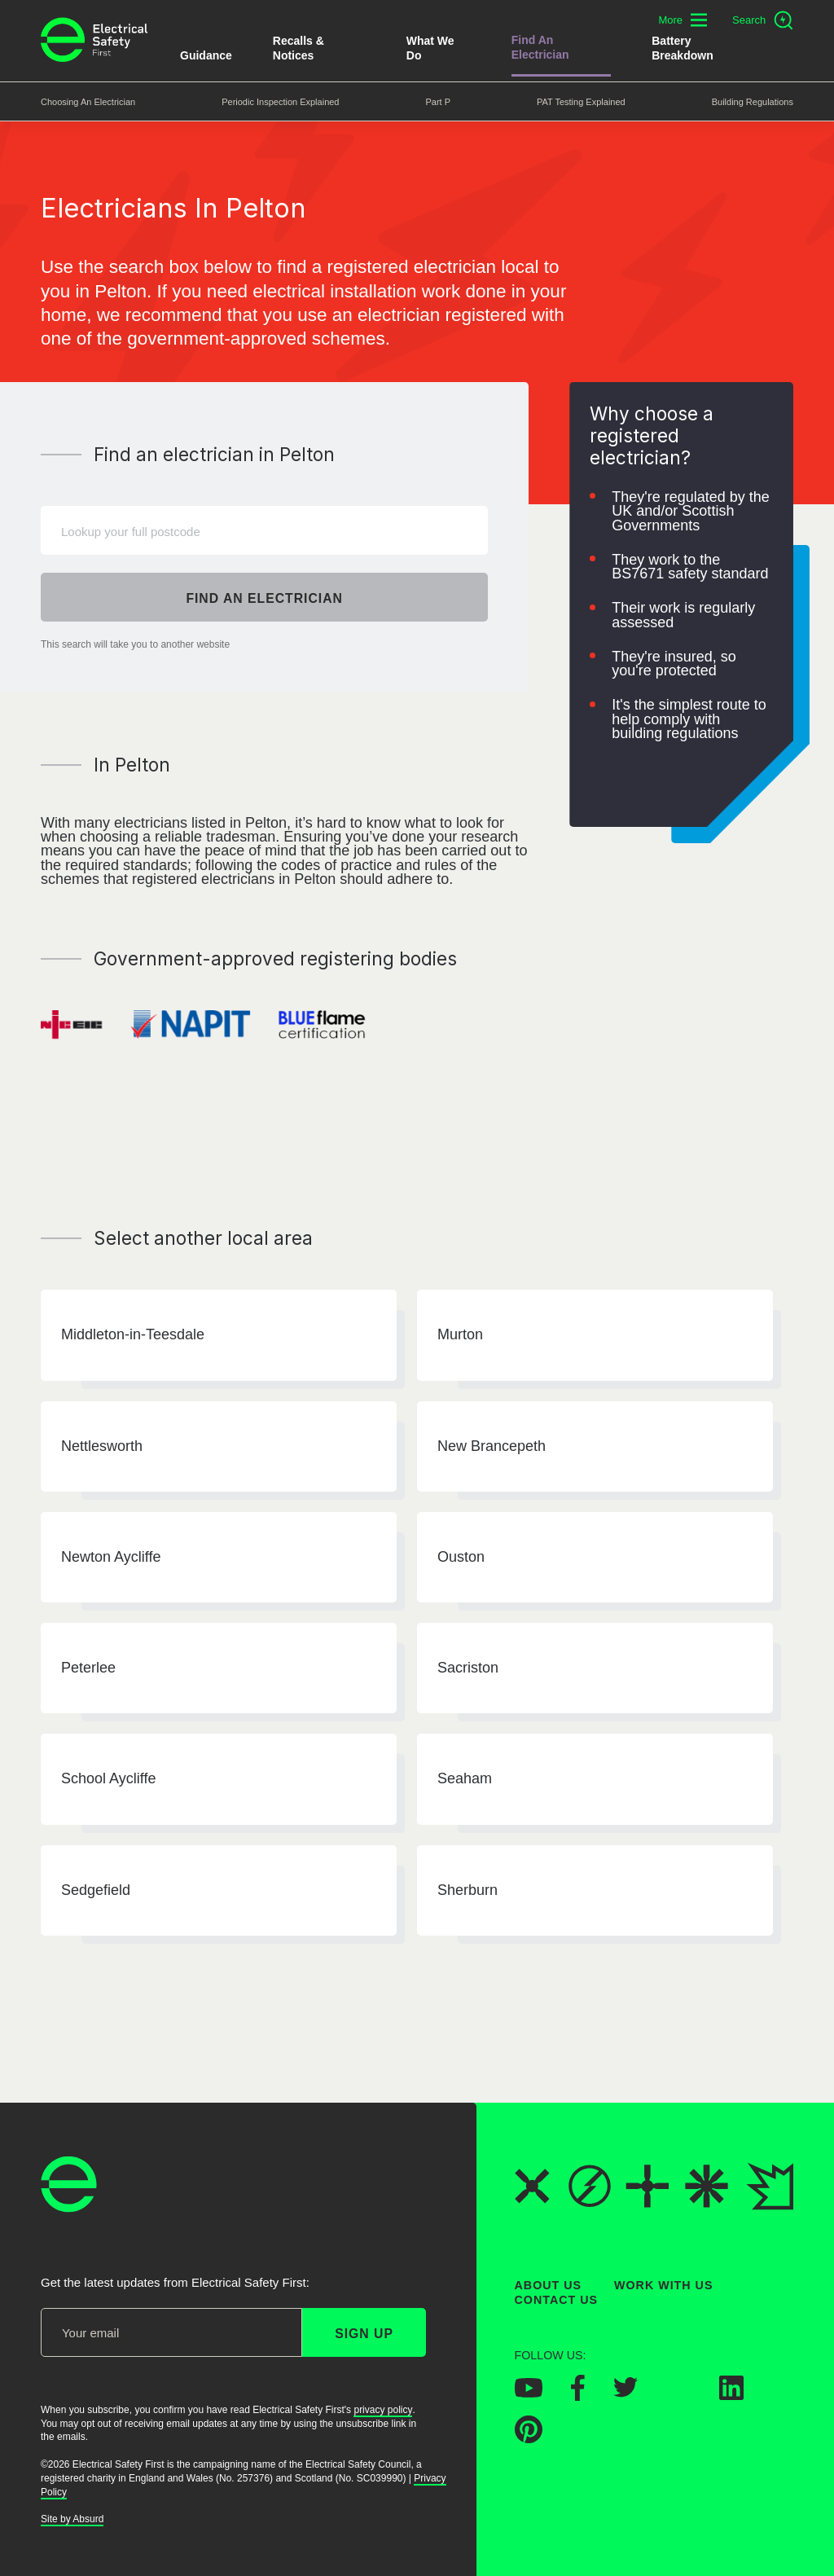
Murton (460, 1335)
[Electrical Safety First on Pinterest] (528, 2438)
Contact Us (556, 2299)
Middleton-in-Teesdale (132, 1335)
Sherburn (467, 1890)
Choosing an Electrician (88, 102)
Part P (437, 102)
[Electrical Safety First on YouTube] (528, 2393)
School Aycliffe (108, 1779)
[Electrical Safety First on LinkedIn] (731, 2395)
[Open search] (762, 20)
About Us (548, 2285)
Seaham (464, 1779)
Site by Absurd (72, 2519)
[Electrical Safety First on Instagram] (678, 2395)
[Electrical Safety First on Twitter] (625, 2393)
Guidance (206, 55)
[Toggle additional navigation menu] (682, 20)
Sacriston (467, 1667)
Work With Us (663, 2285)
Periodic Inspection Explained (280, 102)
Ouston (461, 1557)
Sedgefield (95, 1890)
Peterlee (88, 1667)
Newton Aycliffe (110, 1557)
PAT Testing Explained (581, 102)
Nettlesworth (102, 1446)
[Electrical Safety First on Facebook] (578, 2396)
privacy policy (382, 2410)
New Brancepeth (491, 1446)
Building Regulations (752, 102)
